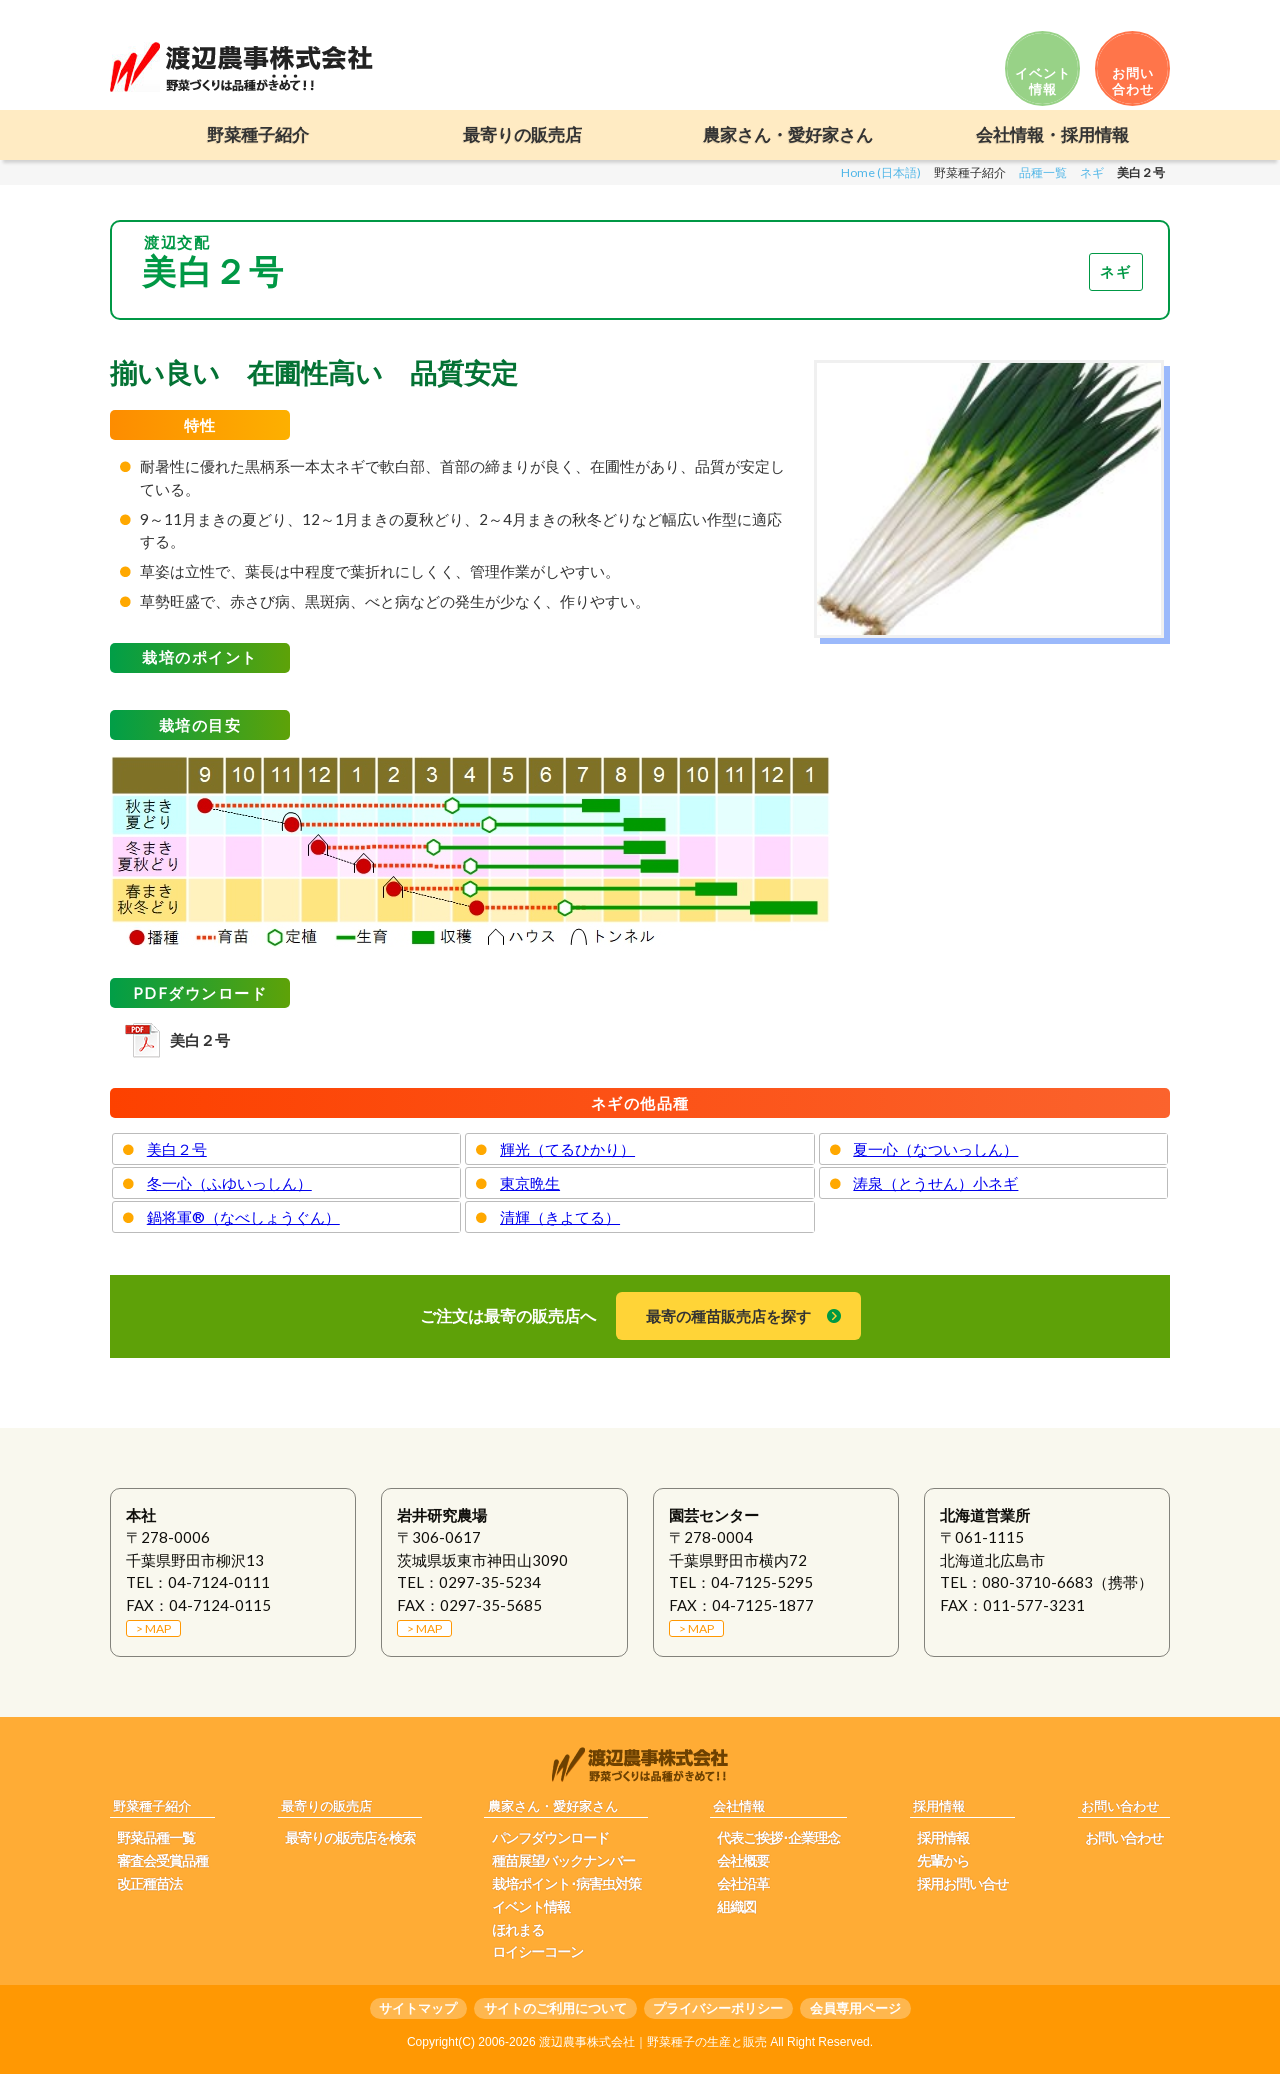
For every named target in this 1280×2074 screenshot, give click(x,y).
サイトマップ (418, 2008)
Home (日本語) (881, 172)
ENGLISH (1131, 12)
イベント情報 (531, 1907)
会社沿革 (743, 1884)
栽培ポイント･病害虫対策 (566, 1884)
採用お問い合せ (962, 1884)
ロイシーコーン (537, 1952)
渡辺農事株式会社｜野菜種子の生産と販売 (653, 2042)
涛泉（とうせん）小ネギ (935, 1183)
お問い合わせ (1124, 1838)
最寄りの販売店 (522, 135)
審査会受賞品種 (162, 1861)
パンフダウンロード (550, 1838)
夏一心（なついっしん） (935, 1149)
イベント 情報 (1043, 81)
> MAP (153, 1628)
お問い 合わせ (1133, 81)
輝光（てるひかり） (567, 1149)
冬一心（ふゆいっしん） (229, 1183)
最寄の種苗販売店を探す (728, 1316)
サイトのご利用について (555, 2008)
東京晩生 (530, 1183)
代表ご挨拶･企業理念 (778, 1838)
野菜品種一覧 (156, 1838)
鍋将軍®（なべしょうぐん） (243, 1217)
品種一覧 (1043, 172)
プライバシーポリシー (718, 2008)
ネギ (1092, 172)
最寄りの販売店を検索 (350, 1838)
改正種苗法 (149, 1884)
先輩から (943, 1861)
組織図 (736, 1907)
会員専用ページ (855, 2008)
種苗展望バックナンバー (563, 1861)
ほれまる (518, 1930)
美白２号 (200, 1040)
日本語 (1059, 12)
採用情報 (943, 1838)
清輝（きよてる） (560, 1217)
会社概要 (743, 1861)
